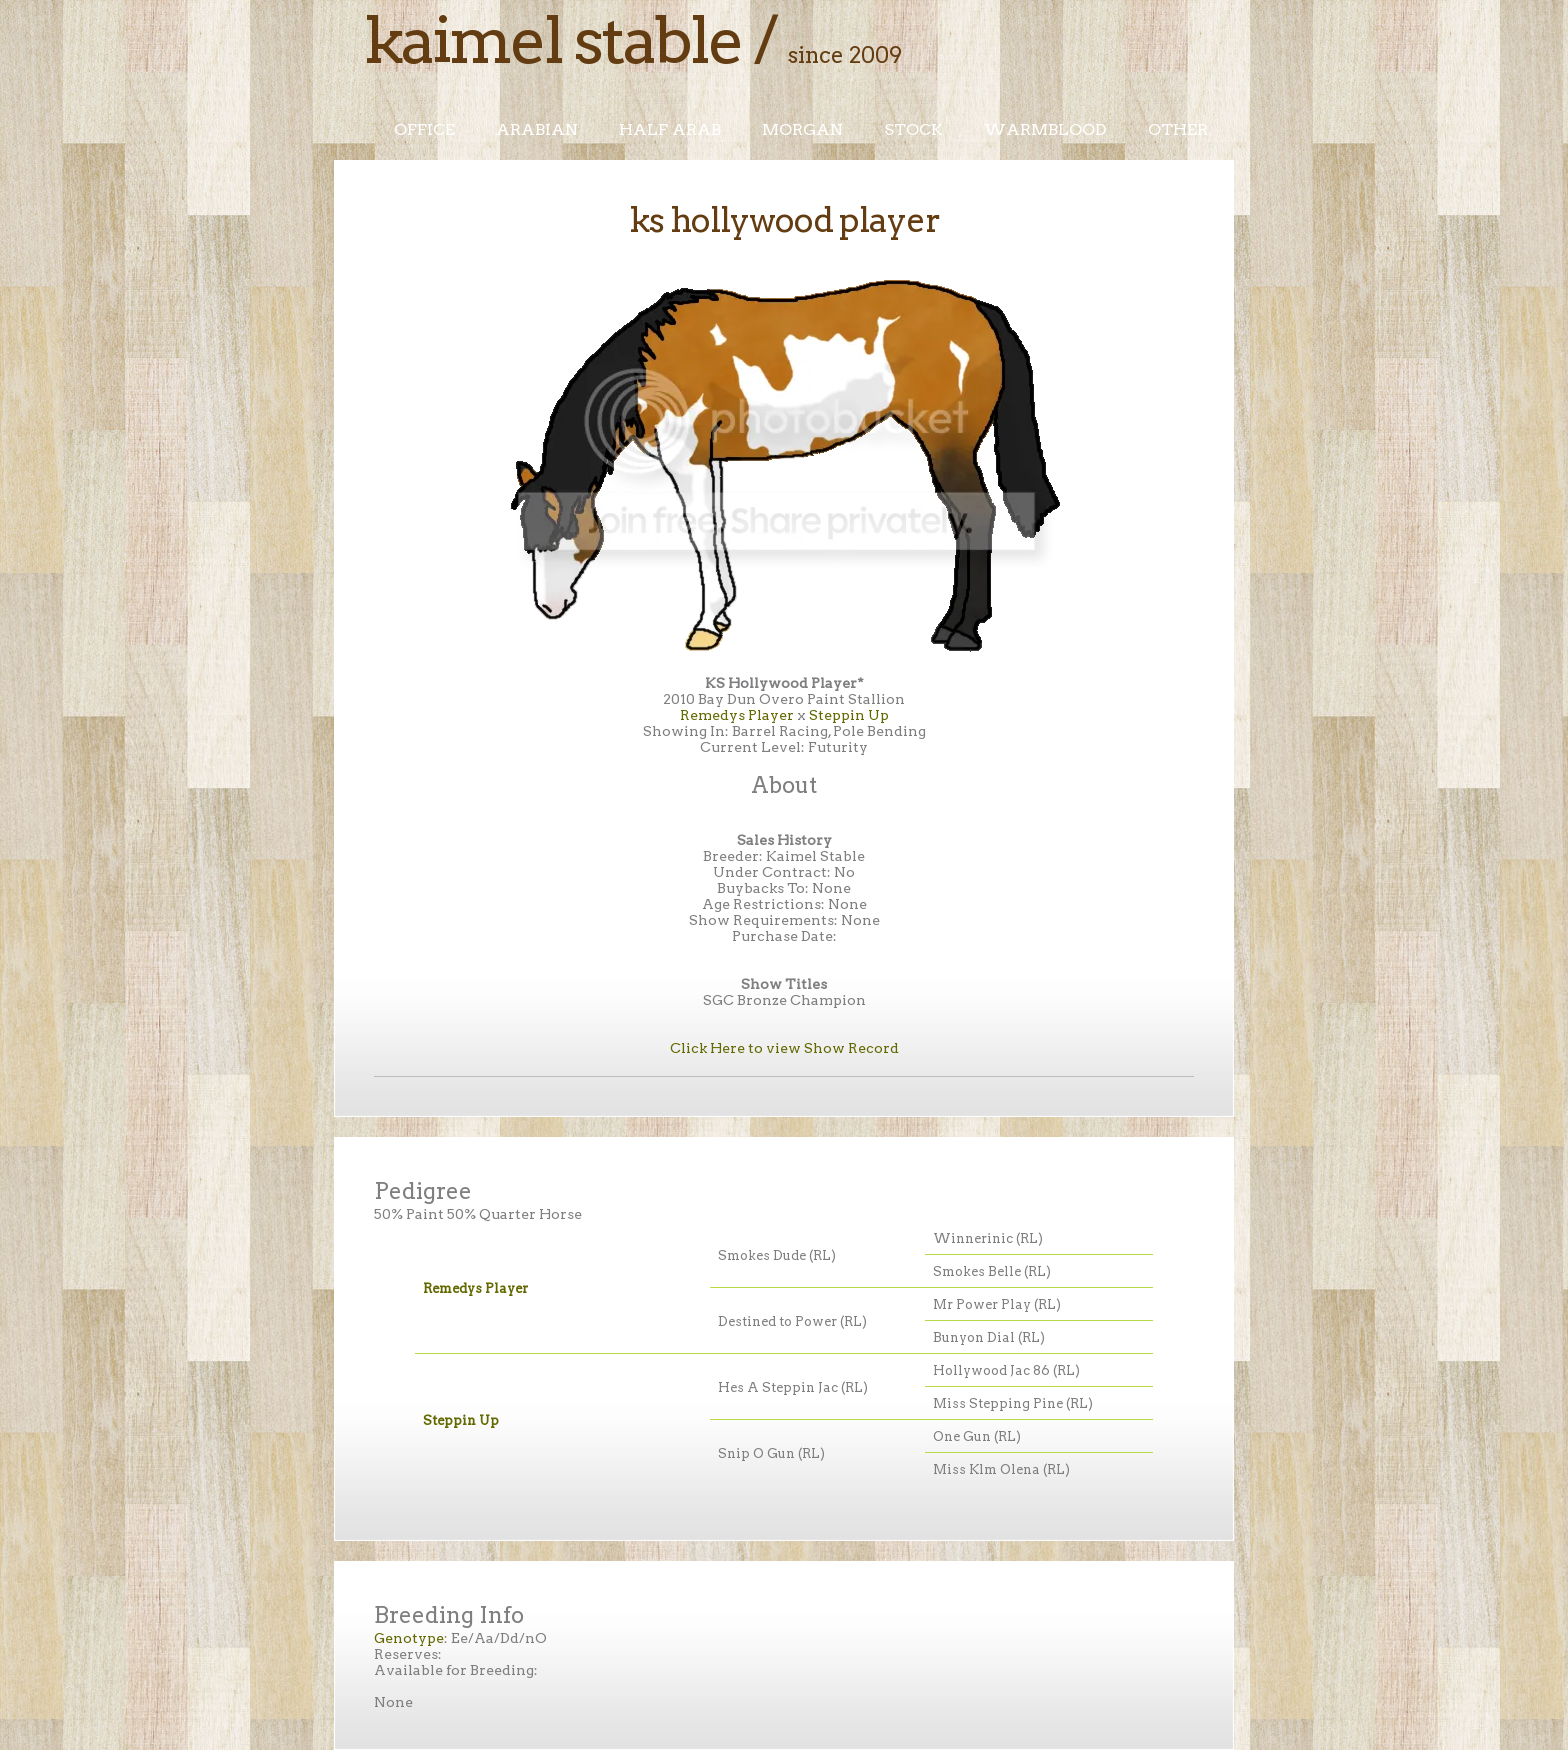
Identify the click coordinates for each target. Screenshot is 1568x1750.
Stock (913, 129)
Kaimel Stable (553, 40)
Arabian (537, 129)
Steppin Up (849, 715)
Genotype (409, 1638)
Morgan (802, 129)
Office (424, 129)
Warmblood (1045, 129)
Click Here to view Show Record (784, 1048)
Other (1178, 129)
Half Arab (670, 129)
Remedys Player (737, 715)
